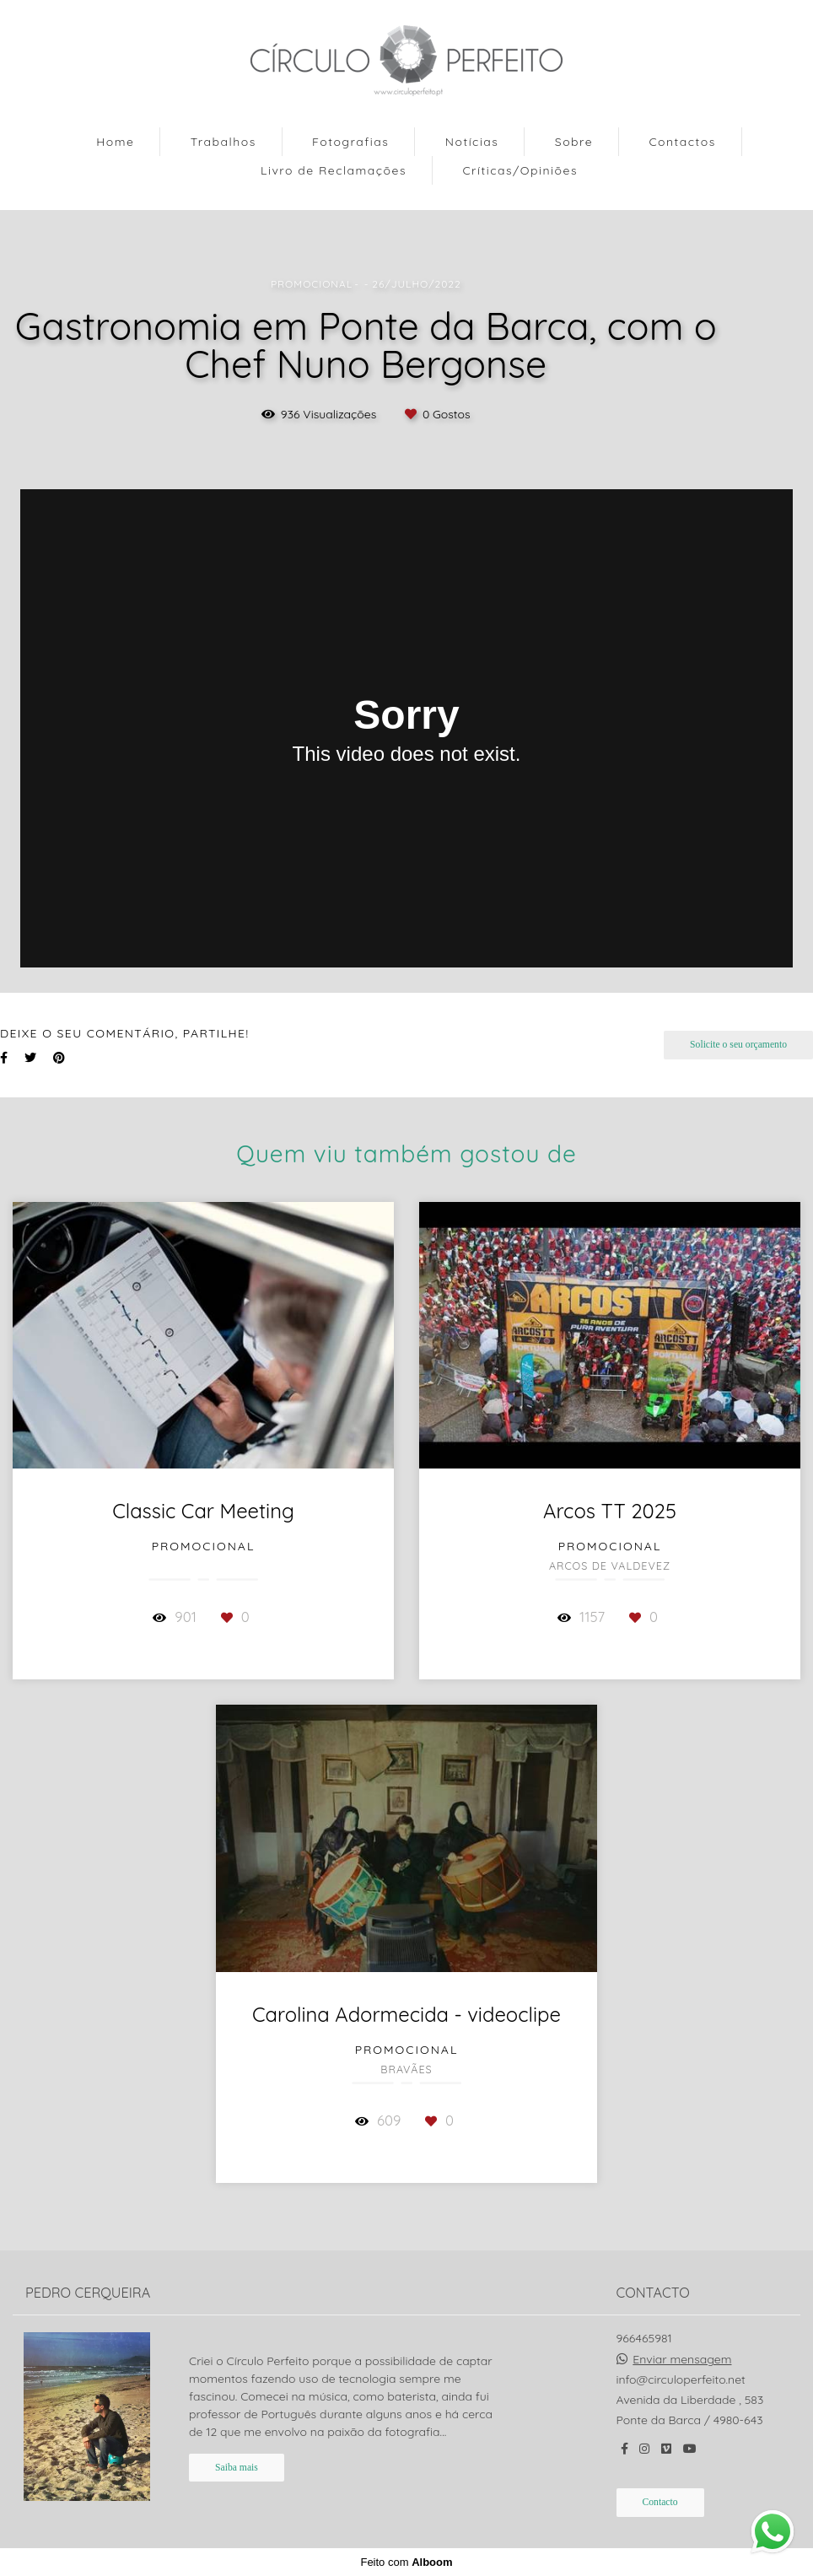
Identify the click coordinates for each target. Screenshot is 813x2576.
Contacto (660, 2502)
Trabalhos (223, 141)
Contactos (682, 141)
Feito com (406, 2562)
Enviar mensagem (682, 2359)
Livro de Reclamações (333, 170)
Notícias (472, 141)
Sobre (574, 141)
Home (115, 141)
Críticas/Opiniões (520, 170)
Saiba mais (236, 2467)
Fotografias (350, 141)
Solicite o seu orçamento (738, 1044)
